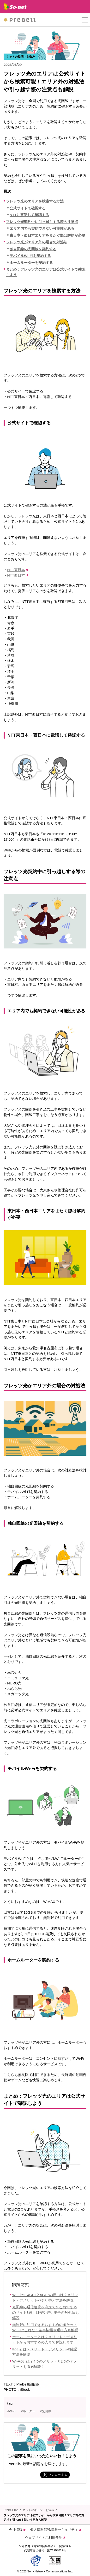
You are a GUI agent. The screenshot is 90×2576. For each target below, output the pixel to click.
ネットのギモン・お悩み (38, 2510)
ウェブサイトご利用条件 (45, 2537)
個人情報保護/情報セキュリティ (55, 2530)
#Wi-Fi (11, 2411)
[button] (84, 20)
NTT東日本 (17, 570)
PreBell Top (11, 2510)
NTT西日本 (17, 575)
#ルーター (28, 2411)
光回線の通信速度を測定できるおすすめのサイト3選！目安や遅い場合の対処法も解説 (45, 2312)
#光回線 (45, 2411)
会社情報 (17, 2530)
